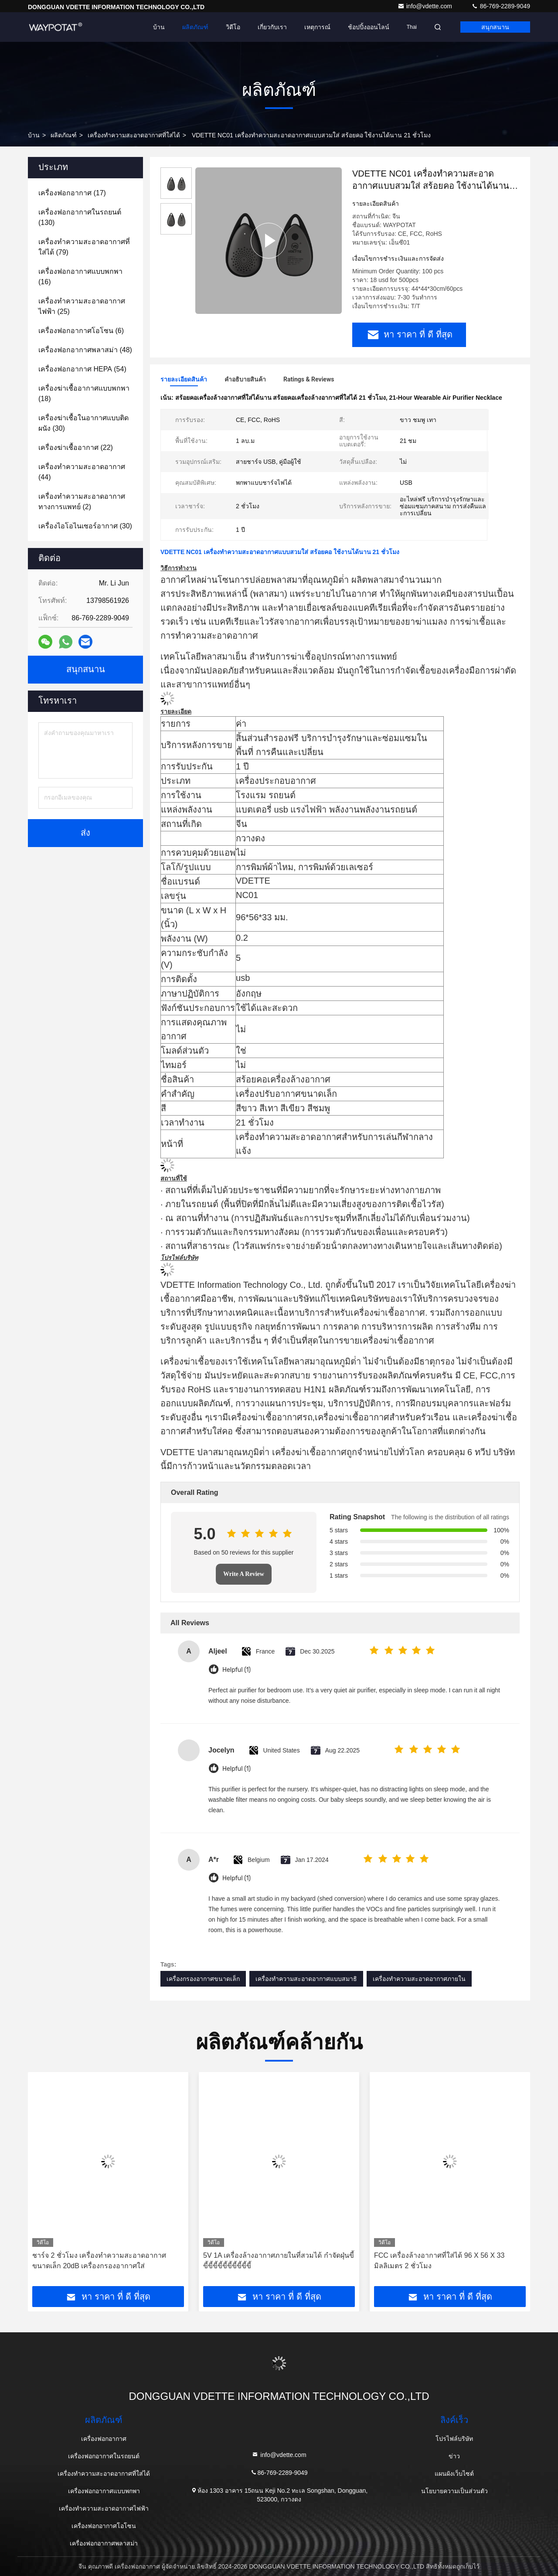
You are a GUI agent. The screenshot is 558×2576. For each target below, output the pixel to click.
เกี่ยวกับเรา (272, 27)
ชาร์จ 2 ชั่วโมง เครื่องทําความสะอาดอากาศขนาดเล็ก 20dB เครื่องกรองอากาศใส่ (99, 2261)
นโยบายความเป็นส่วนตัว (454, 2491)
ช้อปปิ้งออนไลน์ (368, 27)
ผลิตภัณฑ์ (195, 27)
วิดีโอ (233, 27)
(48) (85, 350)
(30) (83, 423)
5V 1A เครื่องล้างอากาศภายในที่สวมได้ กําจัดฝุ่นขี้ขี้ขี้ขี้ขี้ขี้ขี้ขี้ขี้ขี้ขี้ (278, 2261)
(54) (82, 369)
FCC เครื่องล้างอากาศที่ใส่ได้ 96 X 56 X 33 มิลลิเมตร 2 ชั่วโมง (439, 2261)
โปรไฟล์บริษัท (454, 2438)
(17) (72, 193)
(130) (79, 217)
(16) (80, 277)
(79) (84, 247)
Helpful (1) (236, 1670)
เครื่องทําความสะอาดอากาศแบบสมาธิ (306, 1978)
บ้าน (159, 27)
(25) (81, 306)
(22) (75, 447)
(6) (81, 330)
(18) (83, 393)
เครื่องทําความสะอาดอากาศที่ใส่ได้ (134, 135)
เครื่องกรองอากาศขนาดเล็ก (203, 1978)
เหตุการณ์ (317, 27)
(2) (81, 501)
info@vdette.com (426, 6)
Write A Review (243, 1574)
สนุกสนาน (495, 27)
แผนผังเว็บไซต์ (454, 2473)
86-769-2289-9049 (500, 6)
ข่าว (454, 2456)
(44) (81, 472)
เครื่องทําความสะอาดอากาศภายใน (419, 1978)
